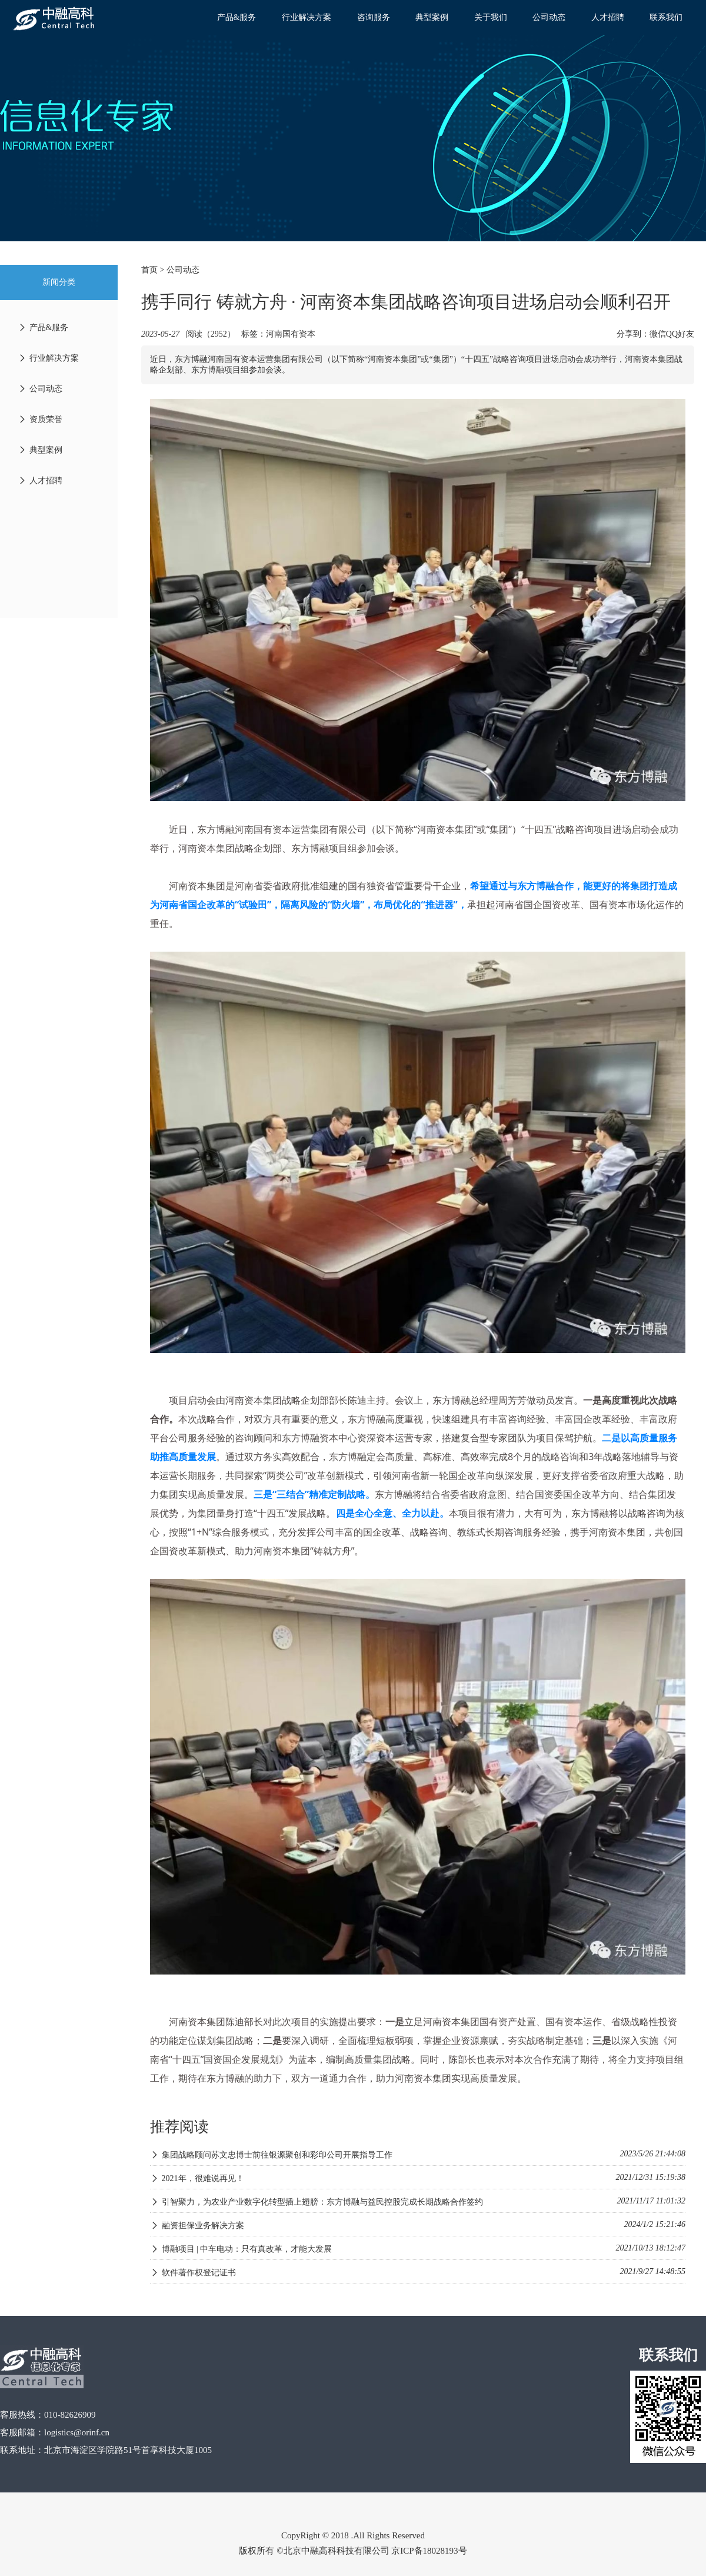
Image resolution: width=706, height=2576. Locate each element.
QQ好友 (680, 334)
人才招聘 (607, 17)
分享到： (633, 334)
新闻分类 (58, 282)
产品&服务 (237, 17)
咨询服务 (373, 17)
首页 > (153, 269)
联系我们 (666, 17)
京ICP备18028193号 (429, 2550)
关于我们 (490, 17)
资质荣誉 (40, 419)
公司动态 (548, 17)
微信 (658, 334)
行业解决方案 (306, 17)
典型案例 (431, 17)
